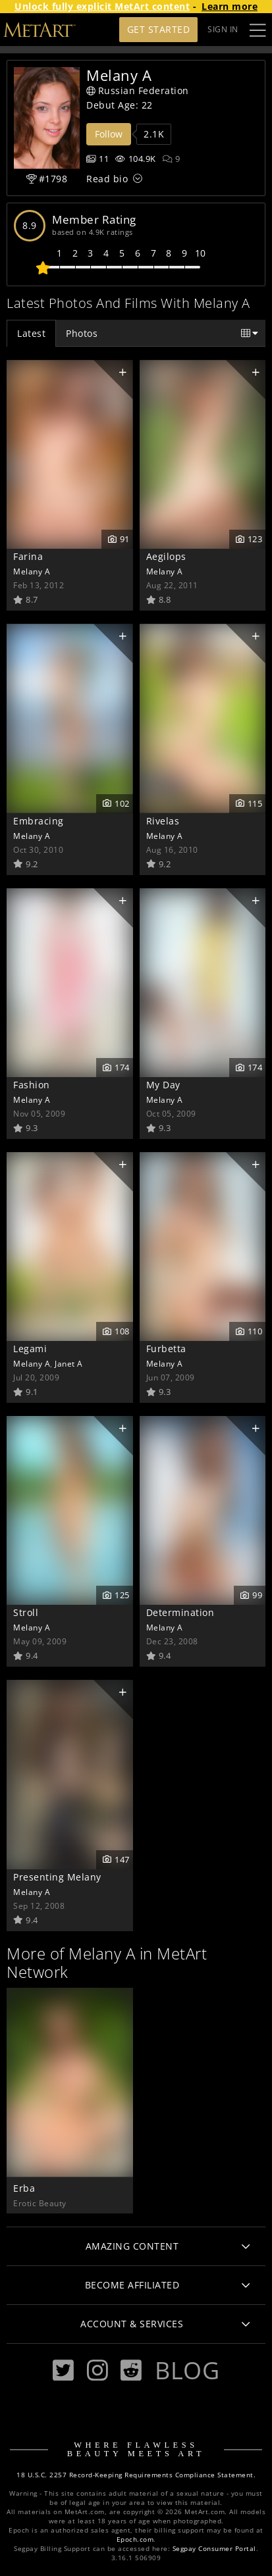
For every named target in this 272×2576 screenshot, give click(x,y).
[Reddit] (131, 2370)
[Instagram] (97, 2370)
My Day (163, 1084)
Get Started (158, 29)
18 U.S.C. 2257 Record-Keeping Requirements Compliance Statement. (136, 2475)
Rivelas (163, 821)
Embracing (38, 821)
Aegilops (166, 556)
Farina (28, 556)
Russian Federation (137, 90)
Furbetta (166, 1348)
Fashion (31, 1084)
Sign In (222, 29)
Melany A (31, 571)
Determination (180, 1612)
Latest (31, 333)
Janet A (69, 1363)
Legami (30, 1348)
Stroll (25, 1612)
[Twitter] (63, 2370)
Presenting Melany (57, 1877)
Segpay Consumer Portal (214, 2548)
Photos (81, 333)
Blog (187, 2370)
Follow (108, 134)
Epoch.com (135, 2539)
